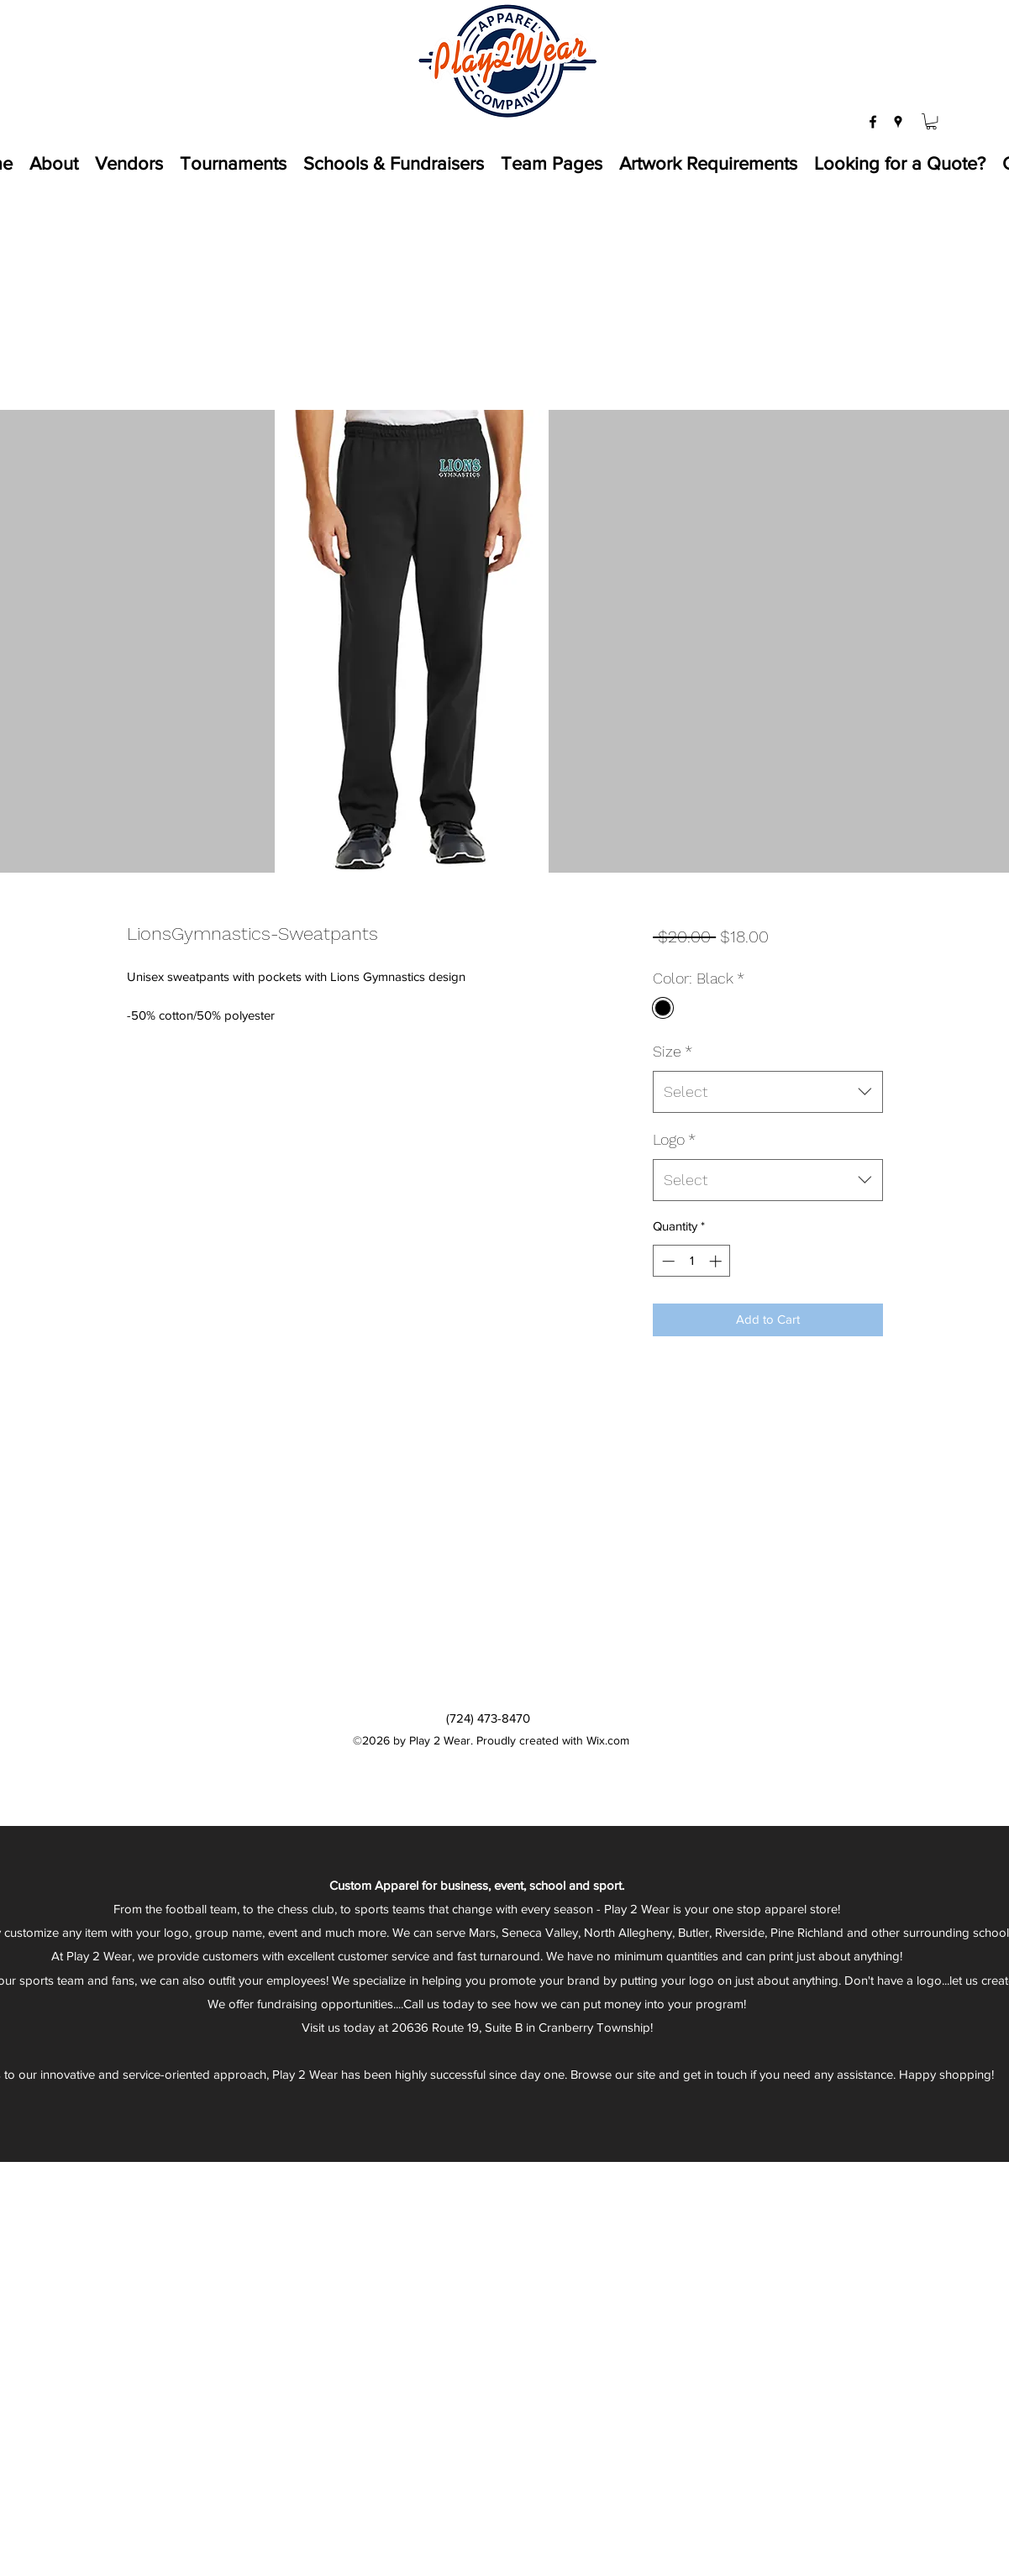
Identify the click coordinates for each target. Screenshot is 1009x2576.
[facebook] (872, 121)
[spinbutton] (692, 1261)
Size (672, 1051)
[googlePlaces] (898, 121)
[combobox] (767, 1092)
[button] (931, 121)
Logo (674, 1139)
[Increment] (717, 1261)
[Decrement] (666, 1261)
